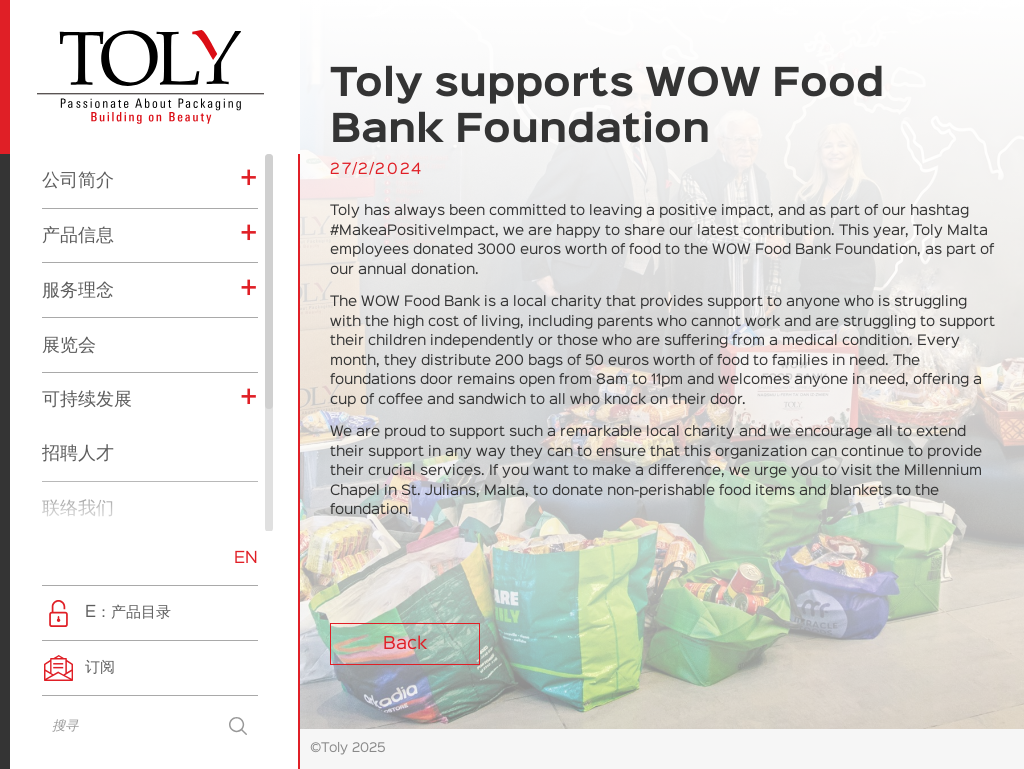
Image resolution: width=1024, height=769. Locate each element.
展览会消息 (103, 427)
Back (405, 644)
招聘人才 (78, 274)
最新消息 (78, 384)
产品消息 (96, 488)
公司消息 (96, 457)
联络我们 (78, 329)
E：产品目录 (128, 612)
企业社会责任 (110, 519)
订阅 (100, 667)
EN (246, 558)
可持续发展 (87, 220)
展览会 (69, 166)
